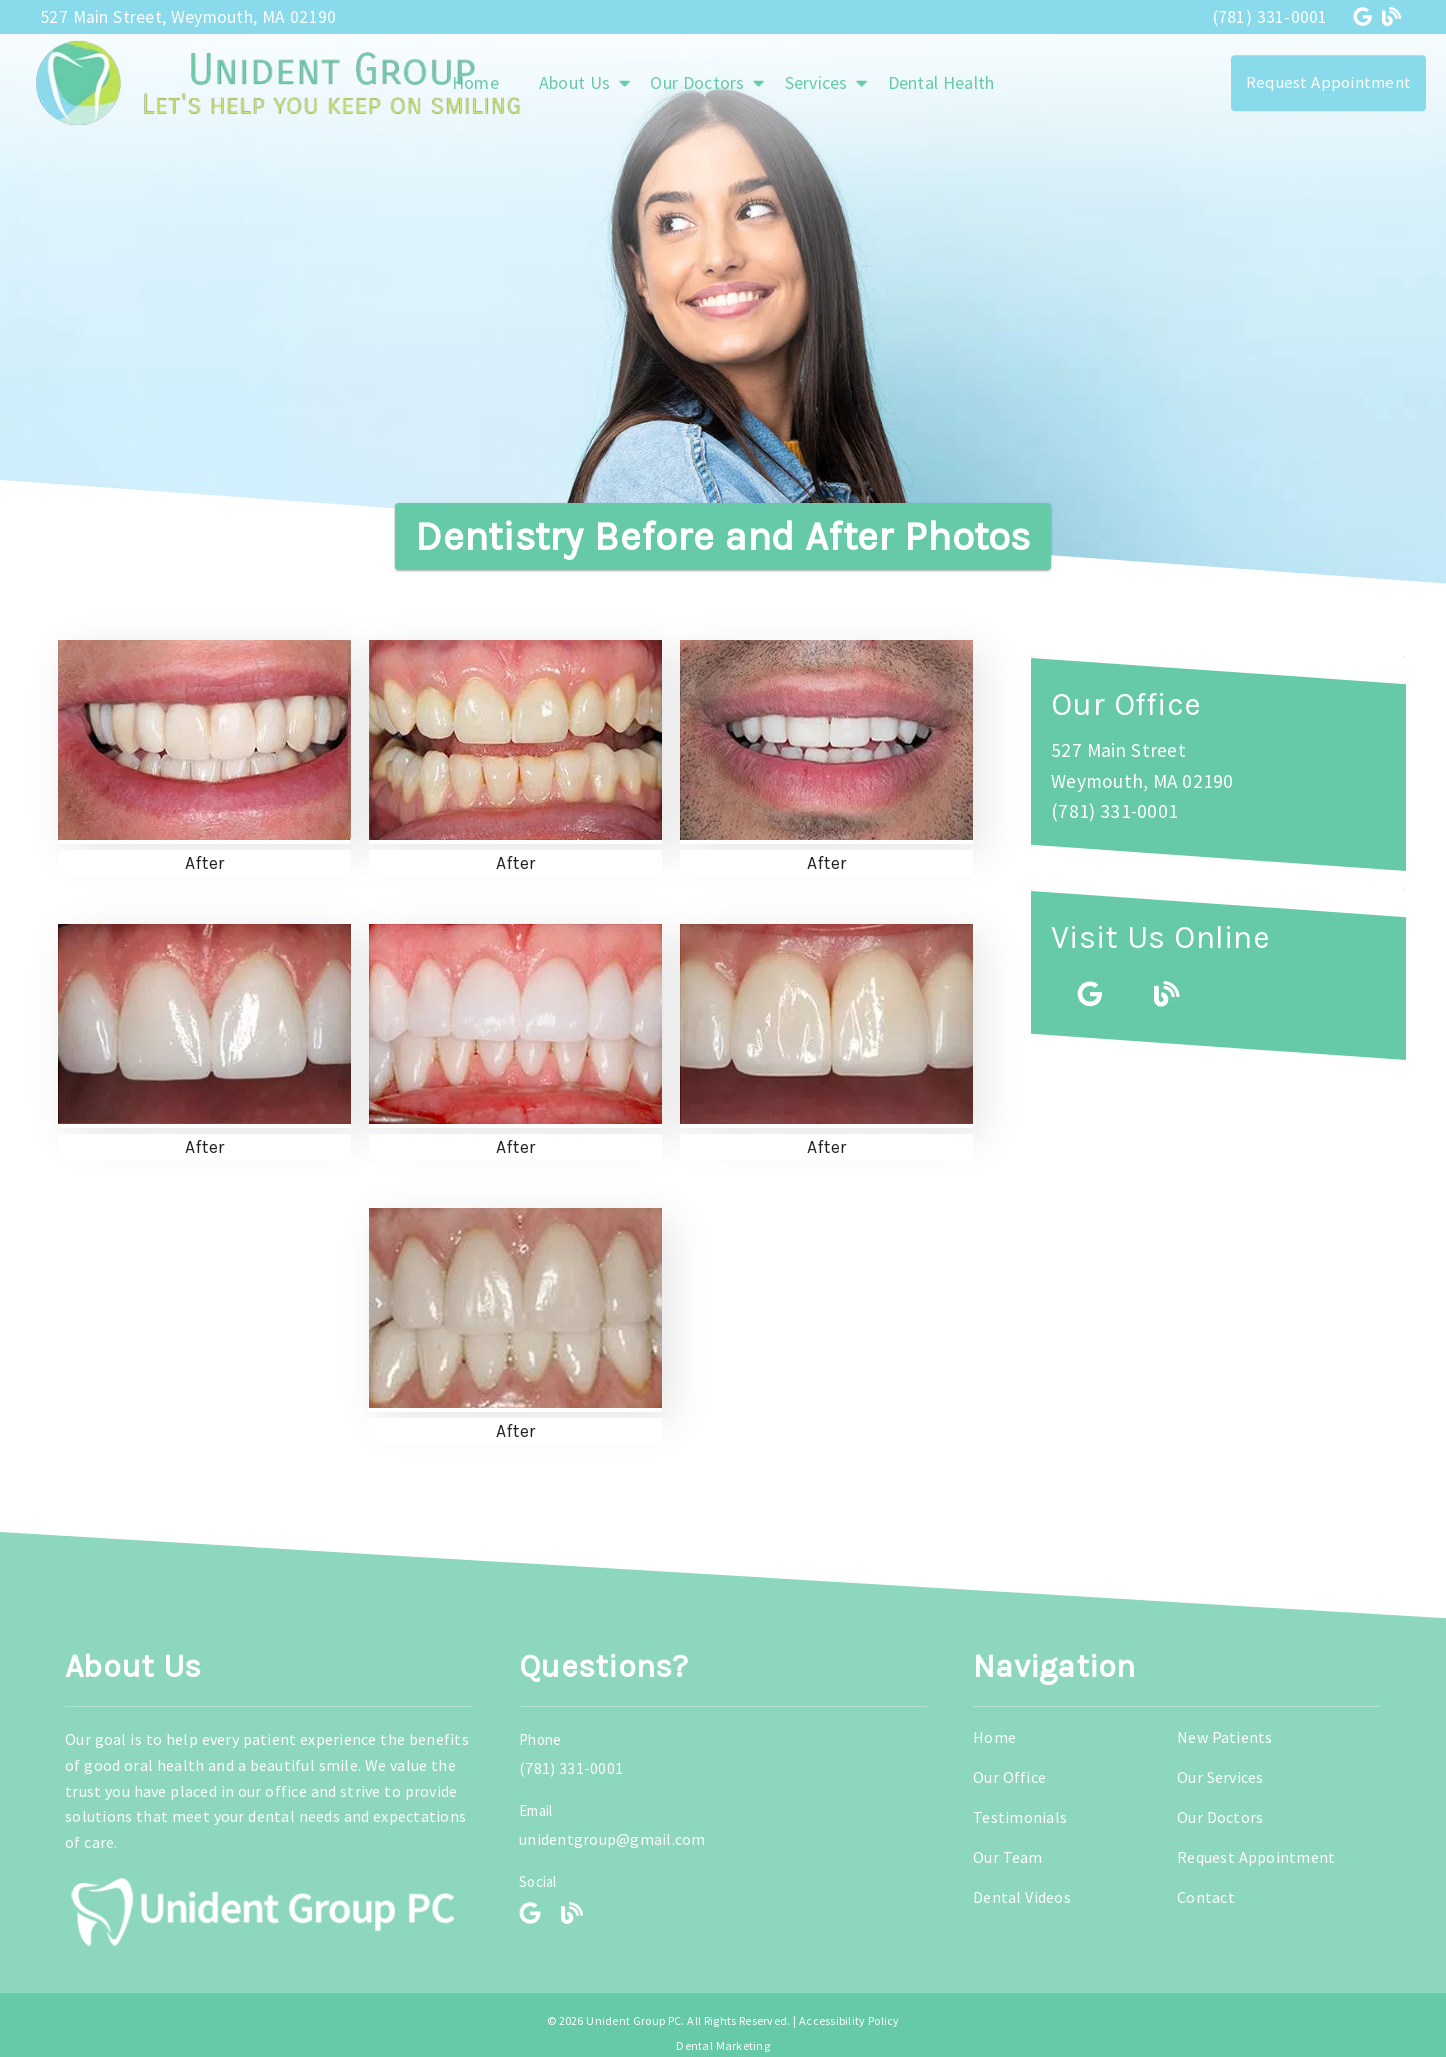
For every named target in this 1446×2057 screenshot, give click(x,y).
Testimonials (1020, 1817)
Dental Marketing (723, 2045)
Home (994, 1737)
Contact (1206, 1897)
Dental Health (941, 82)
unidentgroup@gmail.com (612, 1839)
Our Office (1009, 1777)
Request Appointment (1256, 1857)
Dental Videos (1022, 1897)
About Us (575, 82)
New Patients (1225, 1737)
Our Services (1220, 1777)
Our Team (1008, 1857)
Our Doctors (697, 82)
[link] (1365, 17)
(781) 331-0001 (1270, 17)
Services (816, 82)
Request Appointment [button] (1328, 82)
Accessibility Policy (849, 2020)
